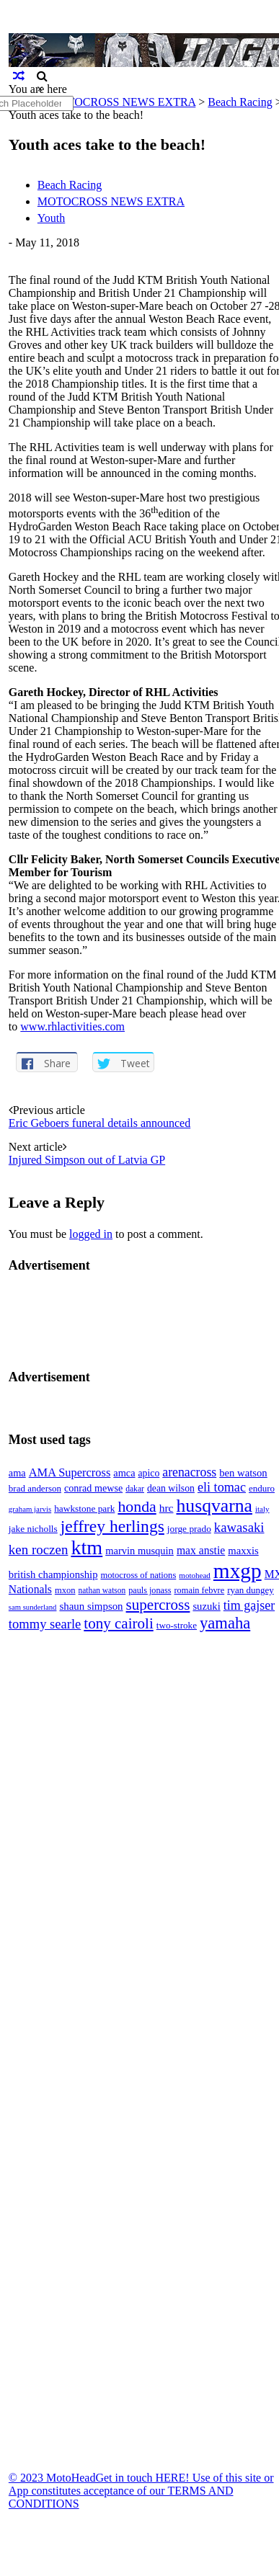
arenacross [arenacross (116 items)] (189, 1472)
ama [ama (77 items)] (17, 1473)
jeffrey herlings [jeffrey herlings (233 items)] (112, 1526)
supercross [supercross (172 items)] (158, 1604)
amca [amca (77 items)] (124, 1473)
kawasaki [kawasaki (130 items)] (239, 1527)
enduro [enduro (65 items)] (262, 1488)
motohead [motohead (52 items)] (195, 1575)
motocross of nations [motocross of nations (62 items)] (138, 1575)
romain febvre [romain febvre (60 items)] (199, 1590)
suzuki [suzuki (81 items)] (206, 1606)
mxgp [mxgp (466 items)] (237, 1570)
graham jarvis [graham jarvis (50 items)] (30, 1509)
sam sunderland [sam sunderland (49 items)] (33, 1607)
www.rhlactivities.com (72, 1026)
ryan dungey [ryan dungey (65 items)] (250, 1590)
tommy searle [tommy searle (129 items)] (45, 1623)
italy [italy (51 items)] (262, 1509)
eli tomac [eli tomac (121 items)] (222, 1487)
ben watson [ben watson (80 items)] (243, 1473)
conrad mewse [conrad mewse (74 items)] (93, 1488)
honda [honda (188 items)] (137, 1506)
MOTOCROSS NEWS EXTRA (111, 201)
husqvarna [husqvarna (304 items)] (214, 1505)
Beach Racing (240, 102)
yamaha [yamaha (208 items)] (225, 1623)
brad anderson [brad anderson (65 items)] (35, 1488)
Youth (51, 218)
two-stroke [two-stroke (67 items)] (176, 1625)
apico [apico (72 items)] (149, 1473)
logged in (90, 1234)
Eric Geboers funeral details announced (99, 1123)
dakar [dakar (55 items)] (134, 1489)
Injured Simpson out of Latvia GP (87, 1160)
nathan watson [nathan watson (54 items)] (102, 1590)
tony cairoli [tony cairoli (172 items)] (118, 1623)
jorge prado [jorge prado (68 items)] (189, 1528)
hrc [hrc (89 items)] (166, 1508)
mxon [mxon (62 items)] (65, 1590)
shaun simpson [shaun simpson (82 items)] (91, 1606)
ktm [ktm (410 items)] (86, 1547)
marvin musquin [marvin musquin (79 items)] (139, 1550)
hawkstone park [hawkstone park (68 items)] (84, 1508)
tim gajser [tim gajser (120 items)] (249, 1605)
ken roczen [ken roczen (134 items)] (38, 1549)
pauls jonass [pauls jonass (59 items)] (149, 1590)
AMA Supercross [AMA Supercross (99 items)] (70, 1472)
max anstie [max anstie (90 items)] (201, 1550)
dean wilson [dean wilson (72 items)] (171, 1488)
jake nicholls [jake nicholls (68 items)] (33, 1528)
